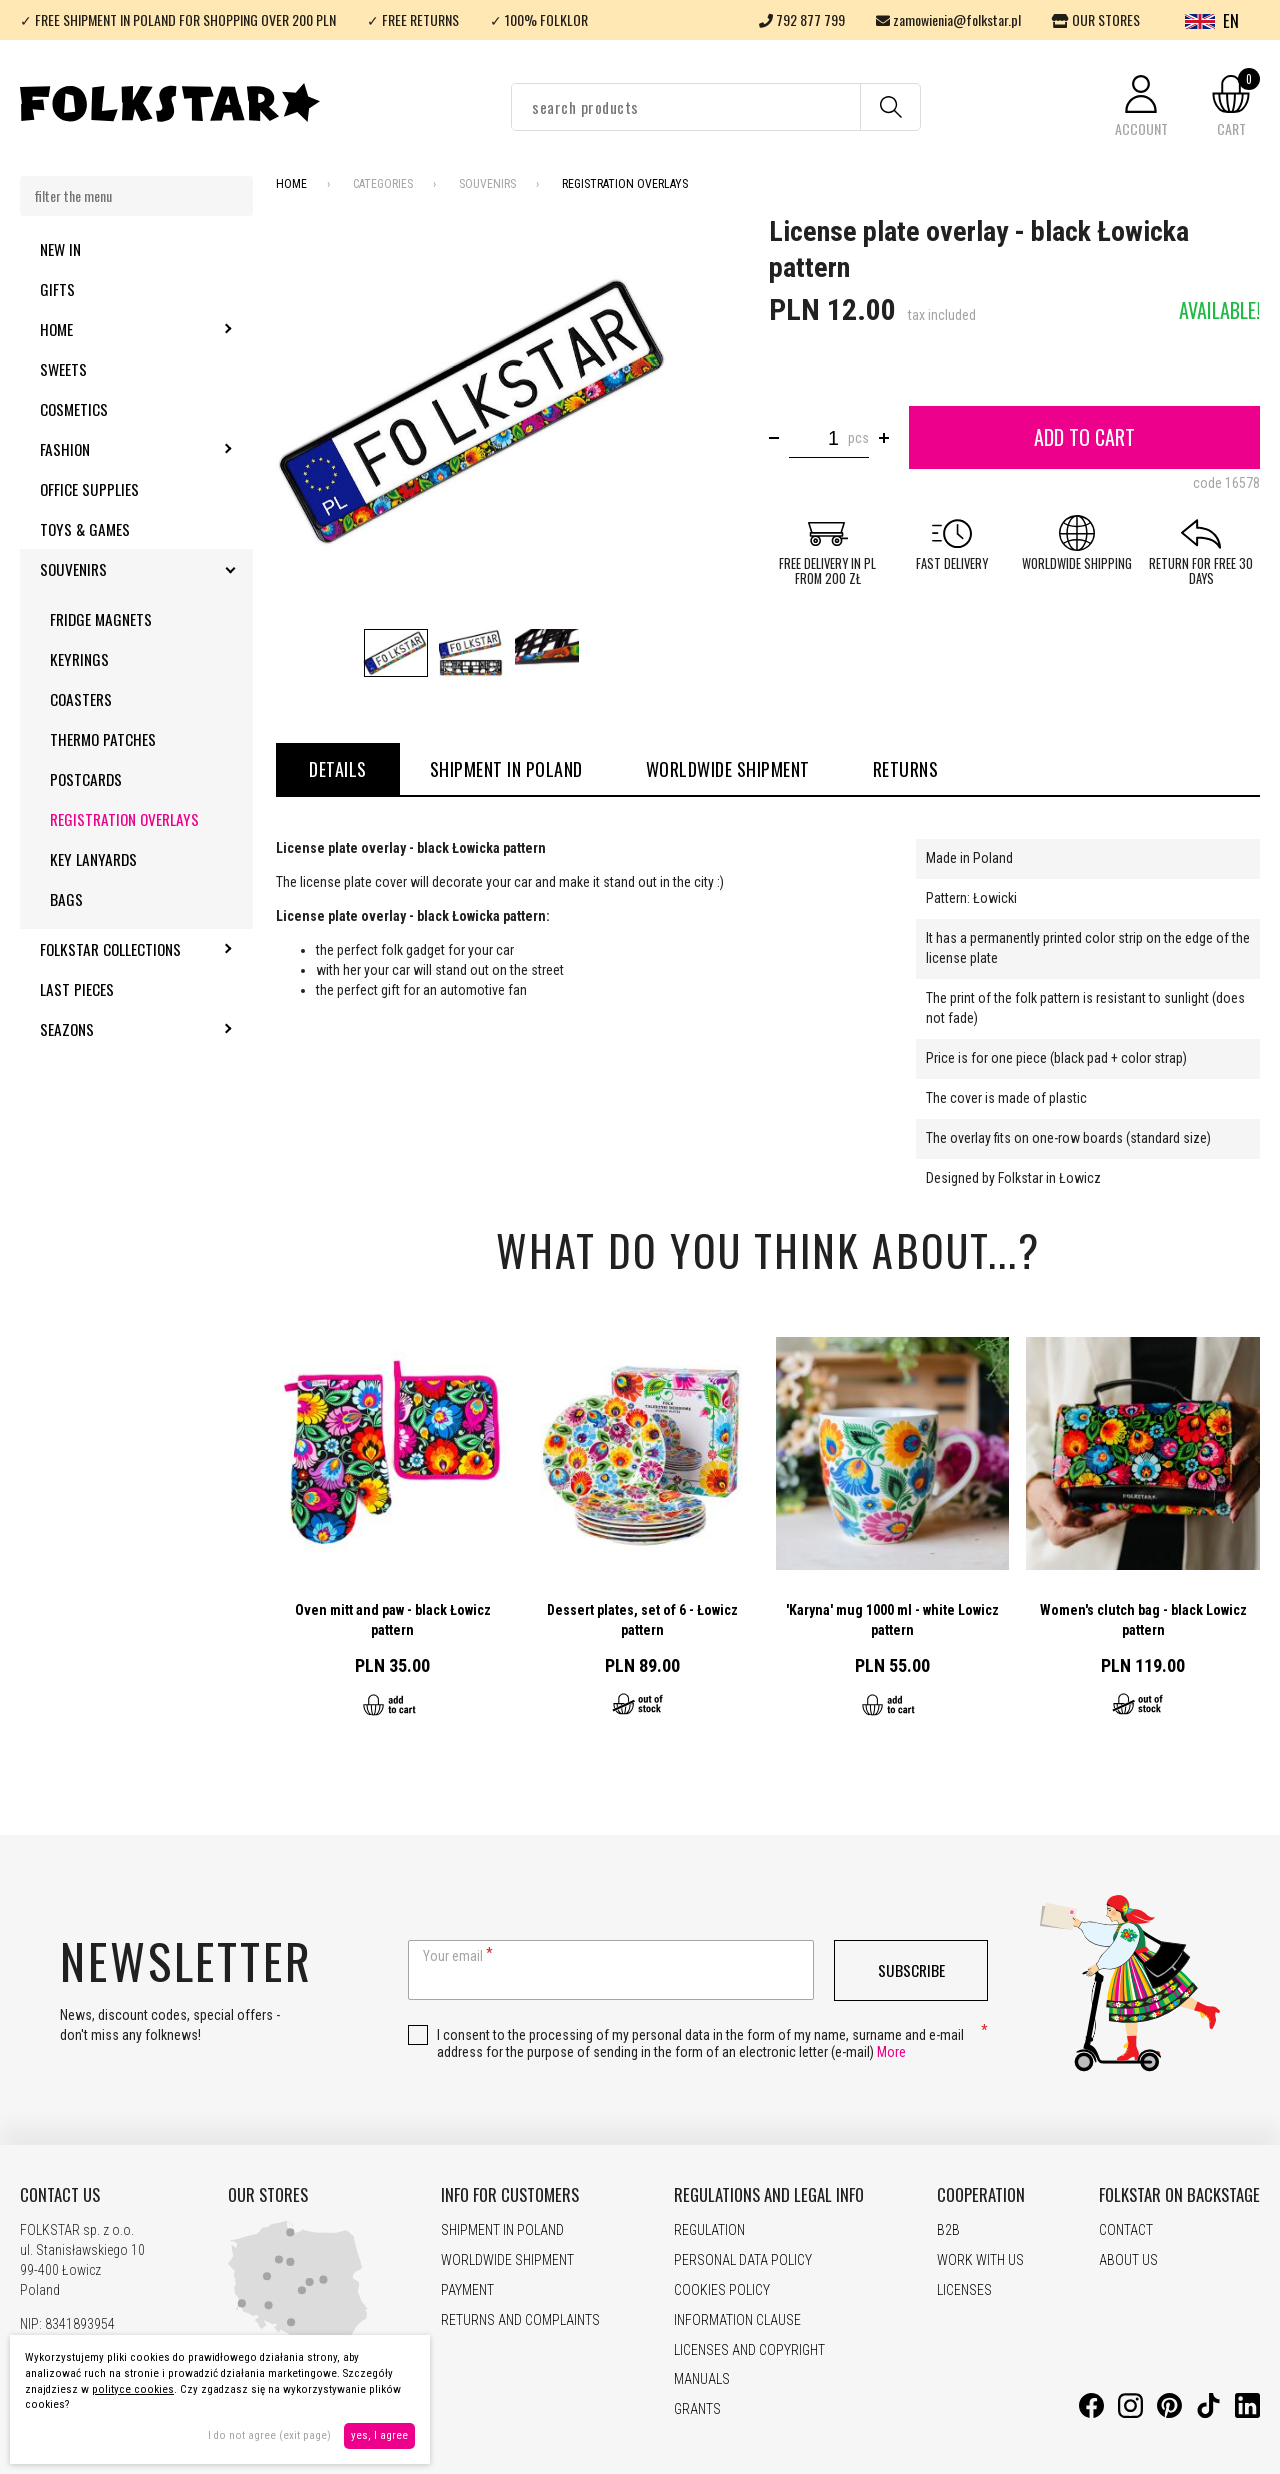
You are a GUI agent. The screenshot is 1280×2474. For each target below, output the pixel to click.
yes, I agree (379, 2435)
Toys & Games (85, 529)
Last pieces (77, 989)
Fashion (119, 449)
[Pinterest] (1169, 2413)
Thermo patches (103, 739)
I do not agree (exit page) (269, 2435)
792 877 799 (802, 19)
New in (60, 249)
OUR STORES (1096, 19)
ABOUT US (1128, 2260)
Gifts (57, 289)
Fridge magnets (101, 619)
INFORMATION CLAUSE (737, 2320)
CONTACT (1126, 2230)
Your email (453, 1956)
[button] (1141, 107)
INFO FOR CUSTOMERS (510, 2195)
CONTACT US (60, 2195)
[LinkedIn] (1247, 2413)
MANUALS (702, 2379)
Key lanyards (93, 859)
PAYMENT (467, 2290)
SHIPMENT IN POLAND (506, 769)
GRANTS (697, 2409)
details (338, 769)
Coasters (81, 699)
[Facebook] (1091, 2413)
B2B (948, 2230)
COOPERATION (981, 2195)
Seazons (121, 1029)
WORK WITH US (980, 2260)
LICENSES (964, 2290)
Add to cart (1084, 437)
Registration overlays (124, 819)
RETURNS (906, 769)
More (891, 2052)
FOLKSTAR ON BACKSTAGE (1179, 2195)
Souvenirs (127, 569)
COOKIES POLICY (722, 2290)
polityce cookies (133, 2389)
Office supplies (89, 489)
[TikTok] (1208, 2413)
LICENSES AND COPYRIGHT (749, 2350)
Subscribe (911, 1970)
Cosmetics (74, 409)
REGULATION (709, 2230)
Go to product (393, 1530)
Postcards (86, 779)
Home (110, 329)
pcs (858, 438)
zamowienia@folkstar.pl (948, 19)
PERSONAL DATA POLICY (743, 2260)
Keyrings (79, 659)
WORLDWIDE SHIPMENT (728, 769)
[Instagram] (1130, 2413)
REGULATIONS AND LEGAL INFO (769, 2195)
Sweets (63, 369)
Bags (66, 899)
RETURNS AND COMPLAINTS (520, 2320)
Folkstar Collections (146, 949)
